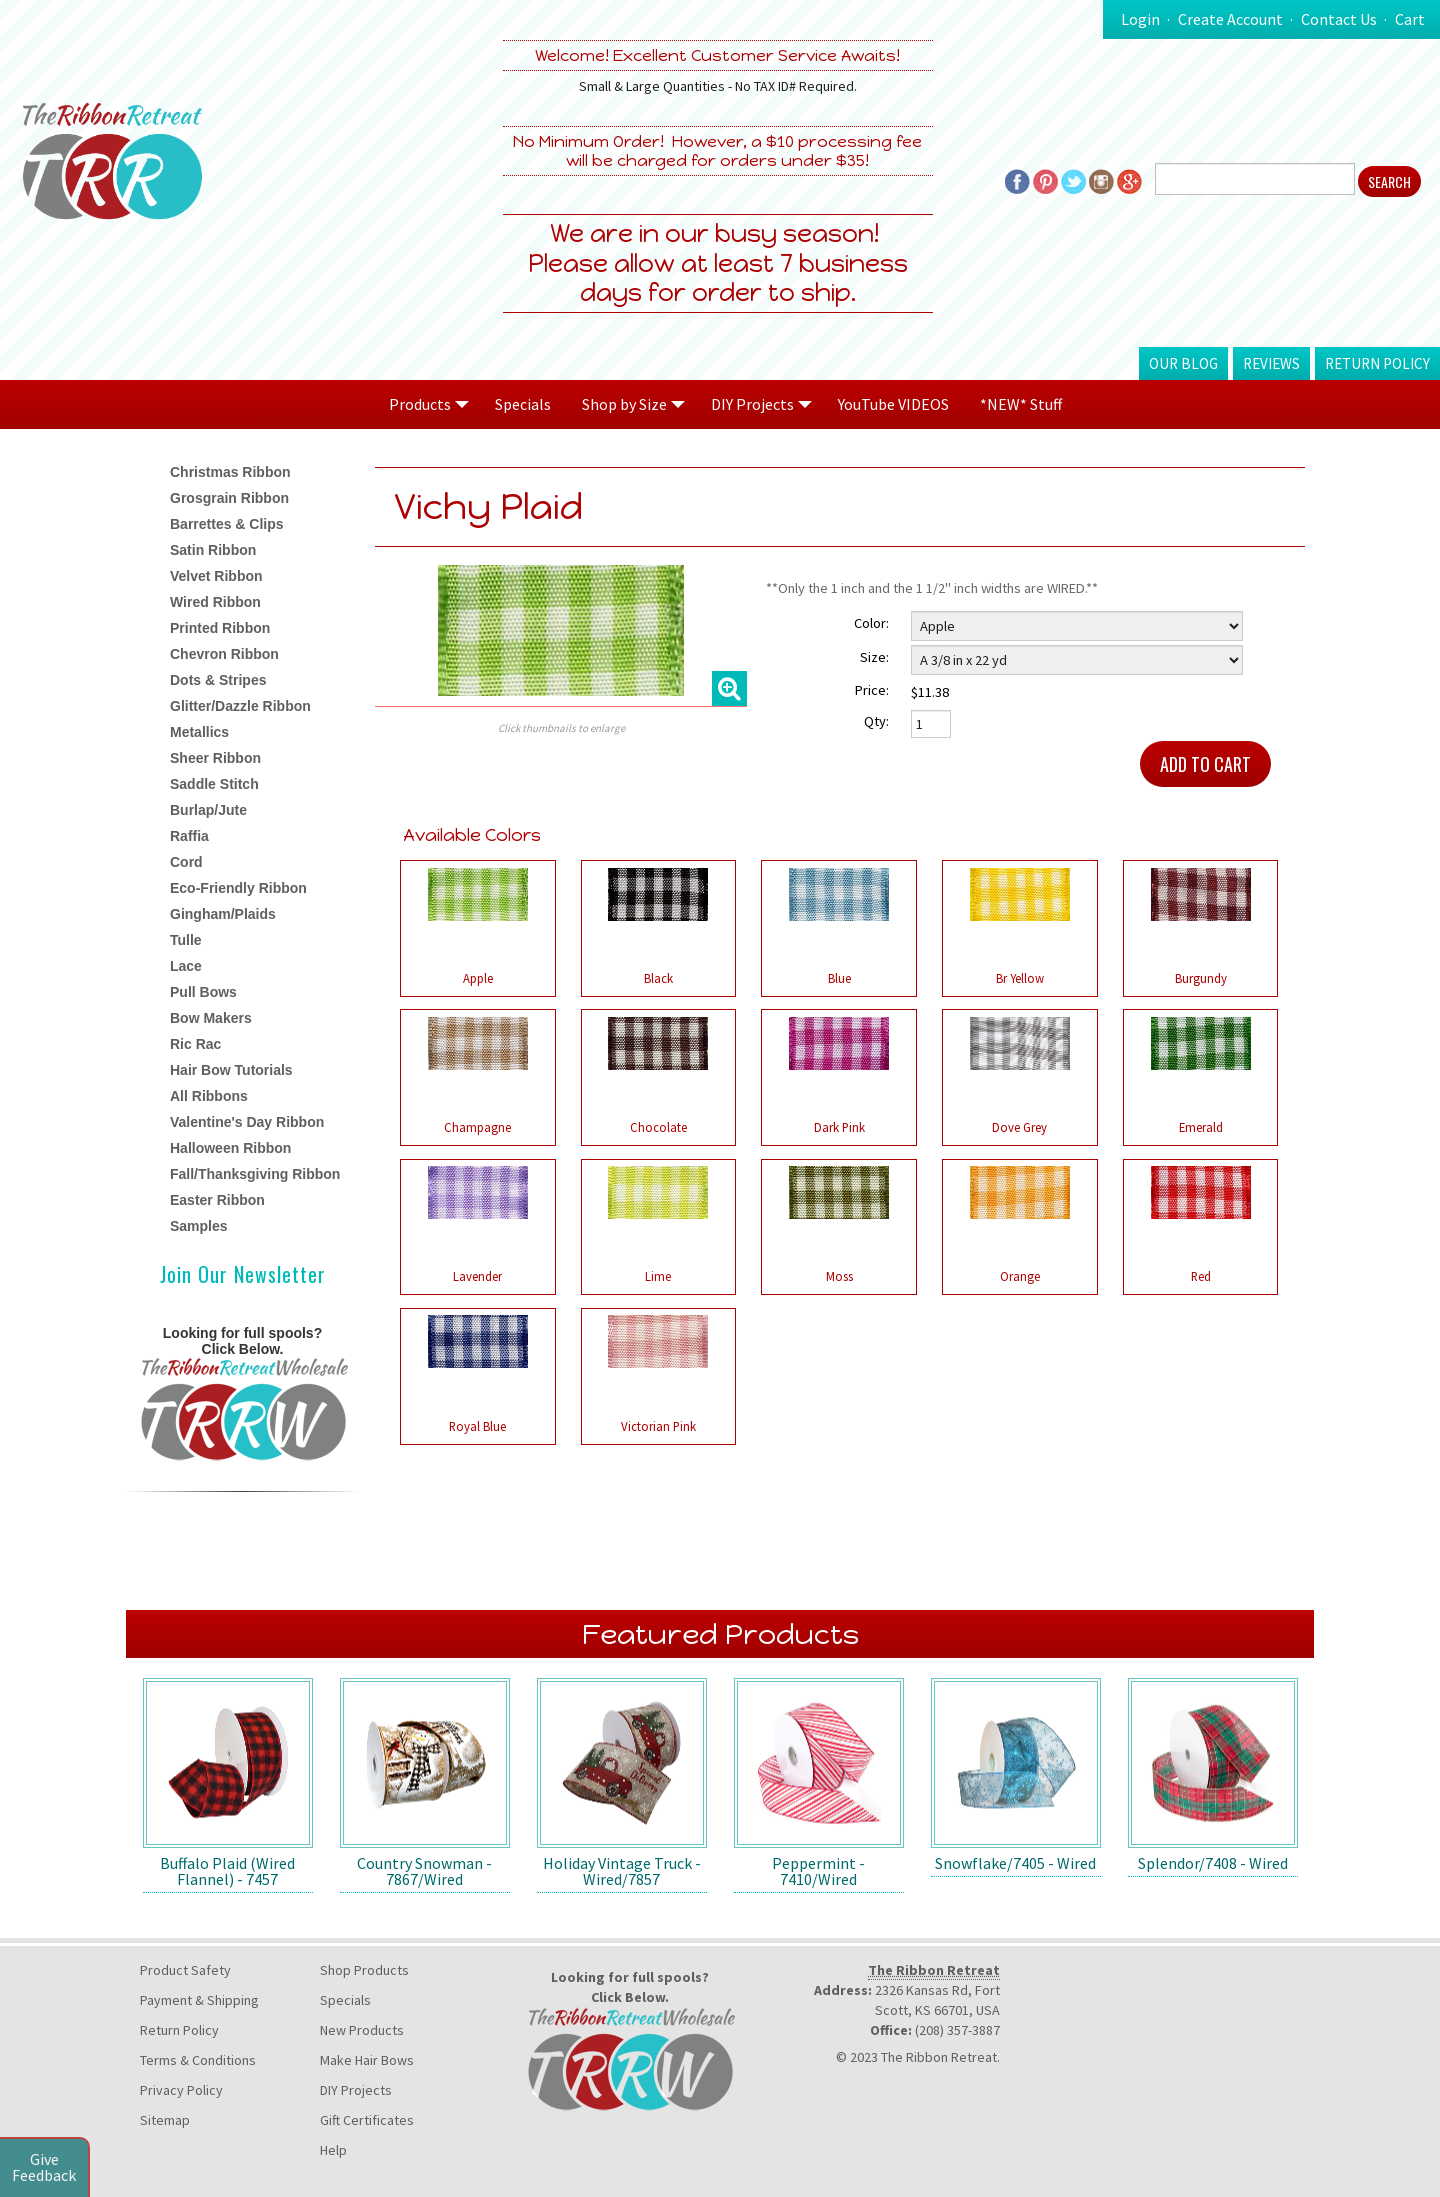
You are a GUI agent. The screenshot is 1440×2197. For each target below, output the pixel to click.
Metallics (199, 732)
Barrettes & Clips (227, 524)
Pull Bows (203, 992)
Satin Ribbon (213, 550)
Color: (871, 623)
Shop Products (364, 1970)
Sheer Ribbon (215, 758)
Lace (186, 966)
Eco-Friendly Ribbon (238, 888)
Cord (186, 862)
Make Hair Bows (367, 2060)
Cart (1410, 19)
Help (333, 2150)
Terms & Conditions (198, 2060)
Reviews (1271, 363)
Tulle (186, 940)
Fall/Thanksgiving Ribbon (255, 1174)
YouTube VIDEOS (893, 404)
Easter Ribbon (217, 1200)
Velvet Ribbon (216, 576)
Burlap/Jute (208, 810)
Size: (874, 657)
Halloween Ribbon (230, 1148)
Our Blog (1183, 363)
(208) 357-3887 (957, 2030)
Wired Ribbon (215, 602)
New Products (362, 2030)
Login (1140, 19)
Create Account (1230, 19)
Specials (523, 404)
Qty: (876, 721)
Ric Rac (195, 1044)
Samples (199, 1226)
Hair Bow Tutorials (231, 1070)
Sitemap (165, 2120)
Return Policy (1377, 363)
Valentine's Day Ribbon (247, 1122)
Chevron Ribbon (224, 654)
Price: (872, 690)
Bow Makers (211, 1018)
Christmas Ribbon (230, 472)
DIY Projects (356, 2090)
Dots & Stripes (218, 680)
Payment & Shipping (199, 2000)
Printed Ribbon (220, 628)
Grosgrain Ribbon (229, 498)
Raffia (189, 836)
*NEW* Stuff (1021, 404)
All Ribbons (209, 1096)
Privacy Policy (181, 2090)
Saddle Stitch (214, 784)
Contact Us (1339, 19)
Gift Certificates (367, 2120)
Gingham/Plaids (223, 914)
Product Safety (185, 1970)
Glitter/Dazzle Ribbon (240, 706)
